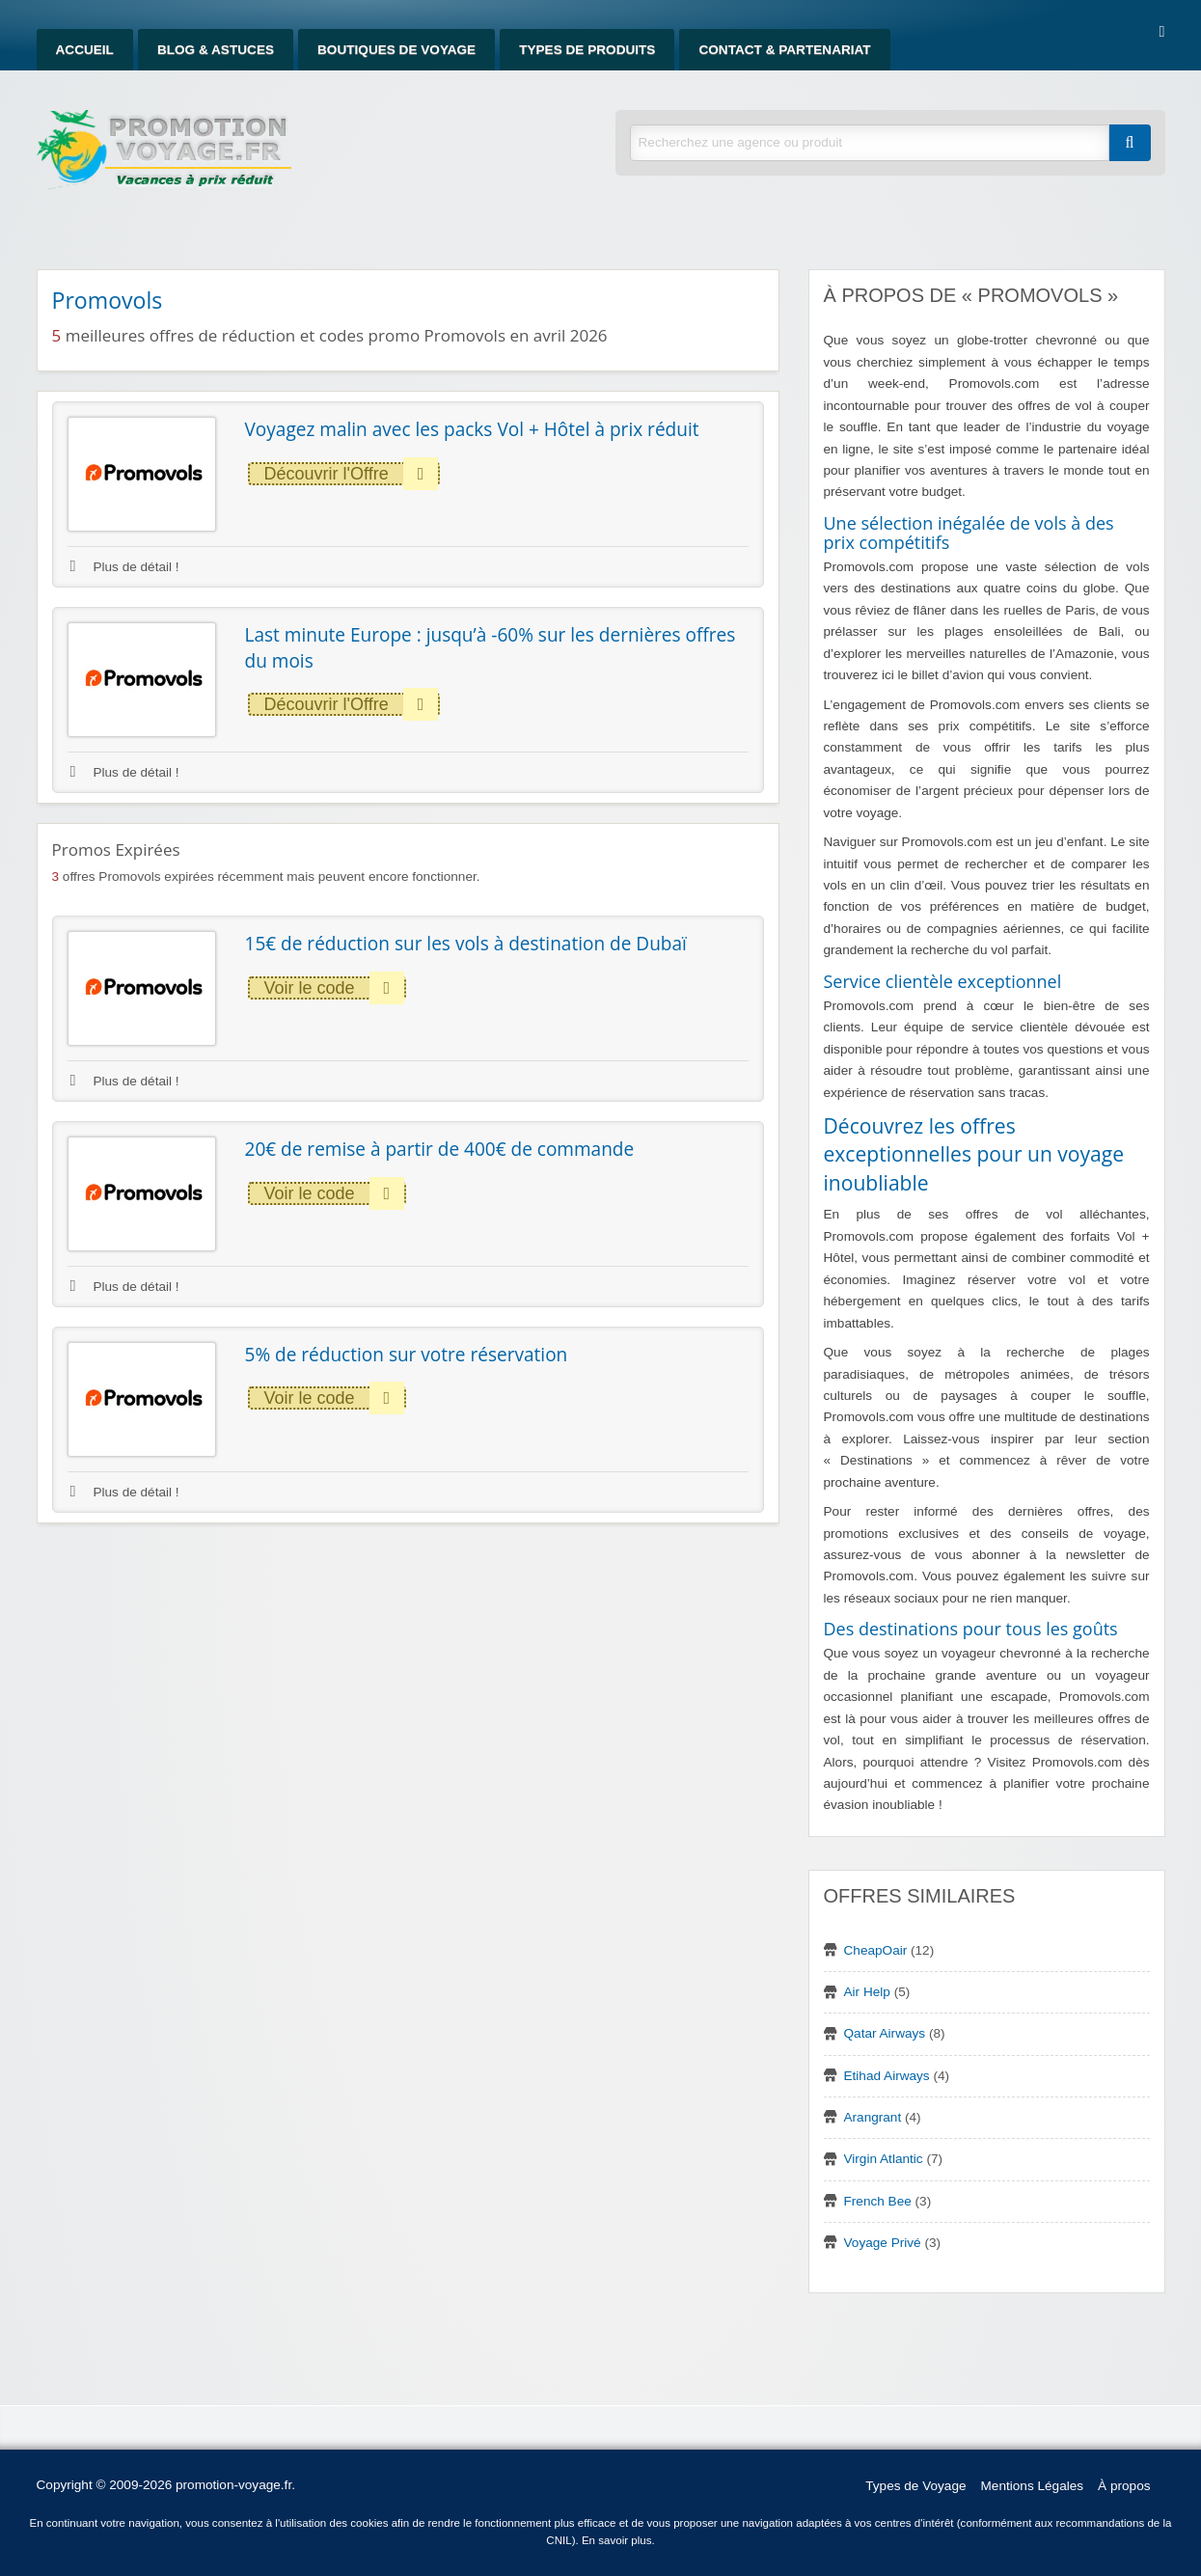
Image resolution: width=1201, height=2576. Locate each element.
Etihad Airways (887, 2076)
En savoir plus (617, 2540)
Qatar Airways (885, 2033)
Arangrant (873, 2117)
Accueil (85, 49)
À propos (1124, 2486)
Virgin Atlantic (883, 2158)
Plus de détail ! (124, 567)
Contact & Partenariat (784, 49)
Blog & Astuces (215, 49)
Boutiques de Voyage (396, 49)
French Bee (878, 2201)
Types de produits (587, 49)
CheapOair (876, 1950)
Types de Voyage (915, 2486)
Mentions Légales (1032, 2486)
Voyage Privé (882, 2242)
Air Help (867, 1992)
